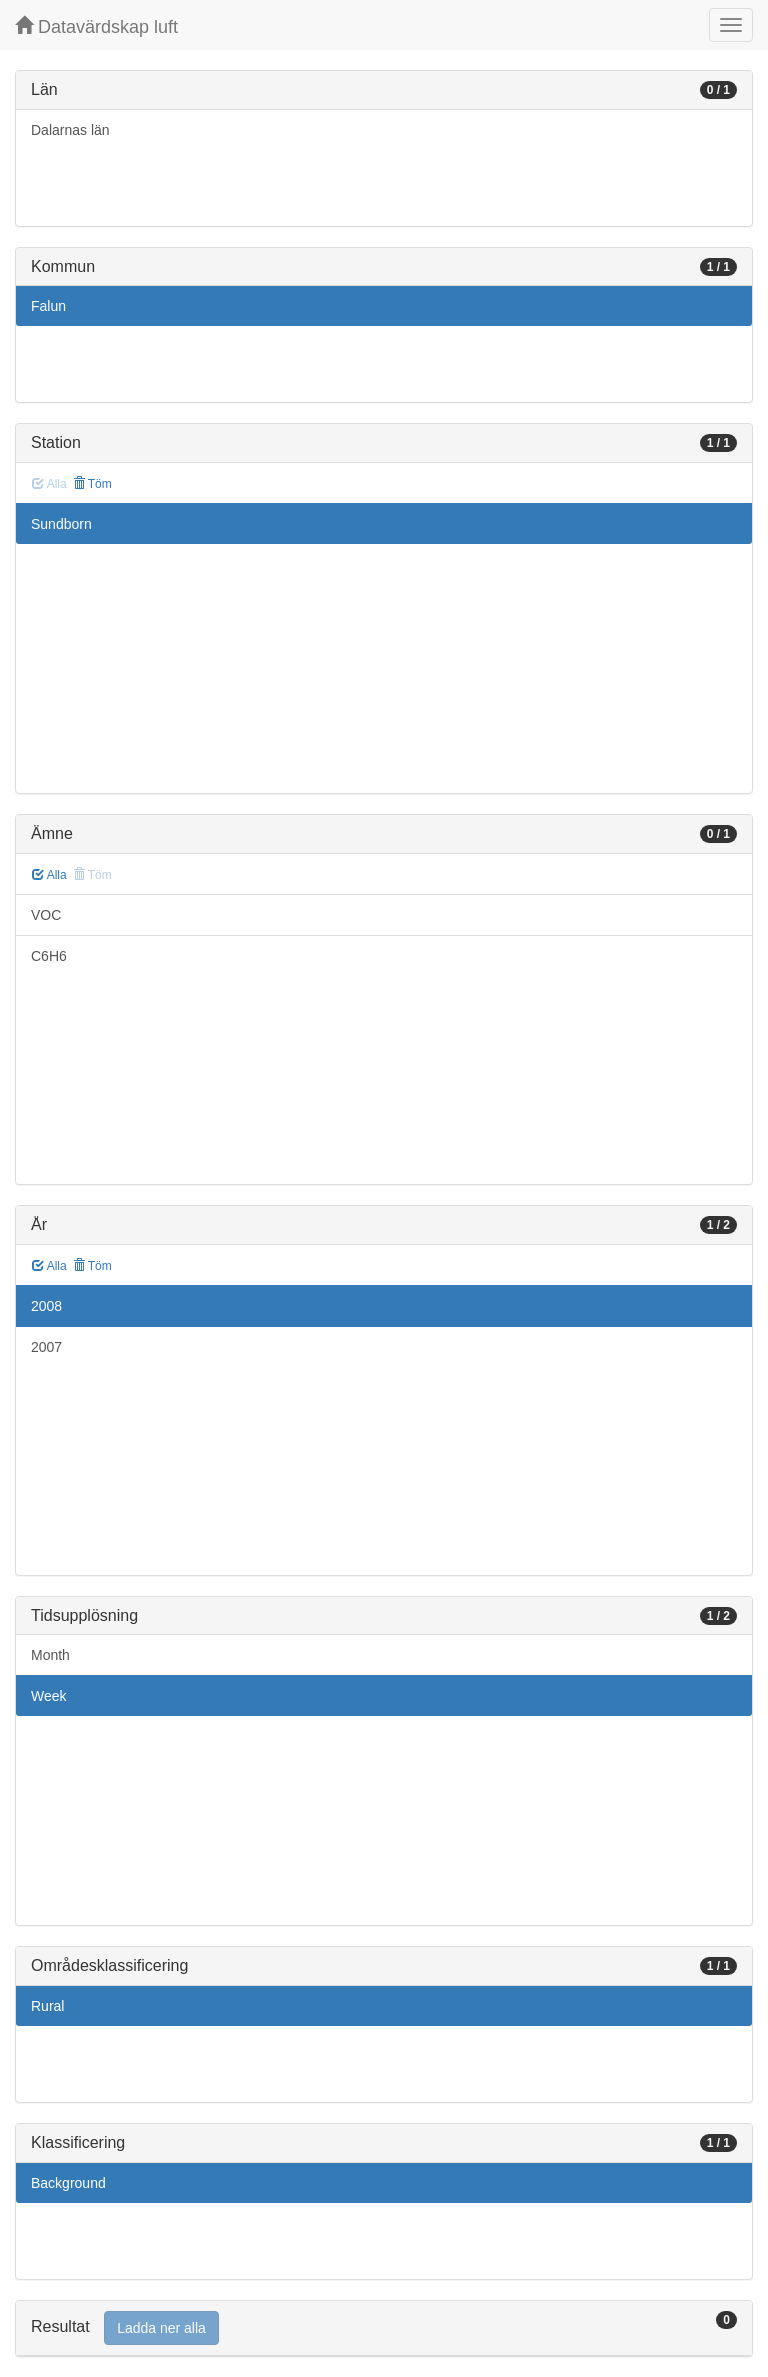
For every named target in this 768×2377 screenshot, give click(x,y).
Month (50, 1655)
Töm (92, 484)
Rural (47, 2006)
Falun (48, 306)
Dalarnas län (70, 130)
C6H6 (49, 956)
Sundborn (61, 524)
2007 (46, 1347)
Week (49, 1696)
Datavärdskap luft (96, 26)
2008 (46, 1306)
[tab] (384, 2328)
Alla (49, 875)
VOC (46, 915)
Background (68, 2183)
